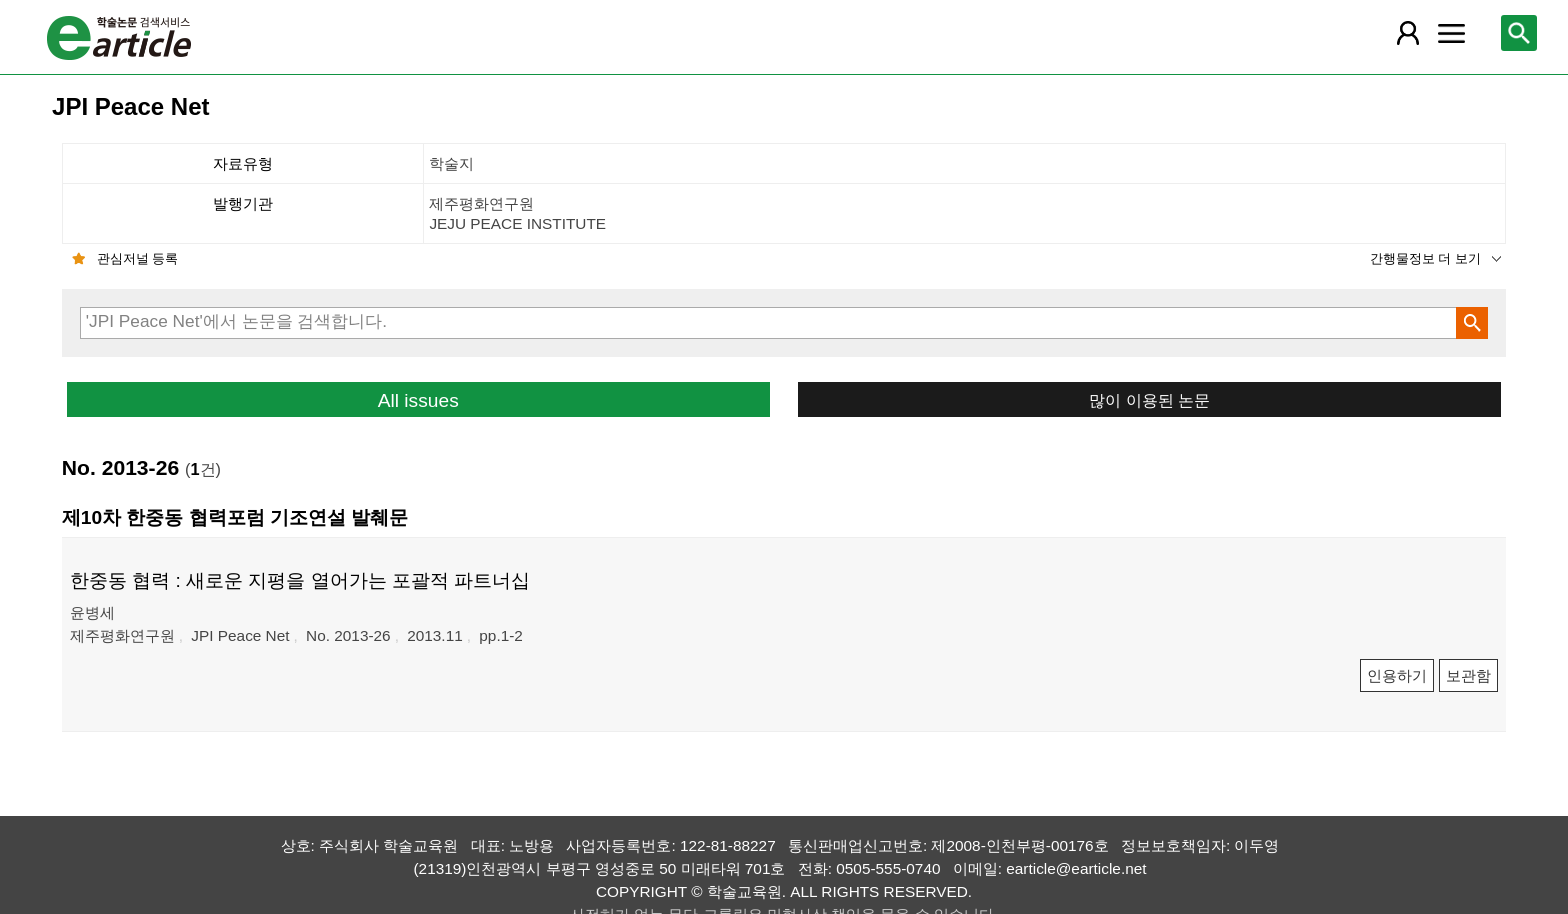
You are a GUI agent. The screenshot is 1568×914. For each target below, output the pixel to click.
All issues (418, 400)
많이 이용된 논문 (1149, 400)
